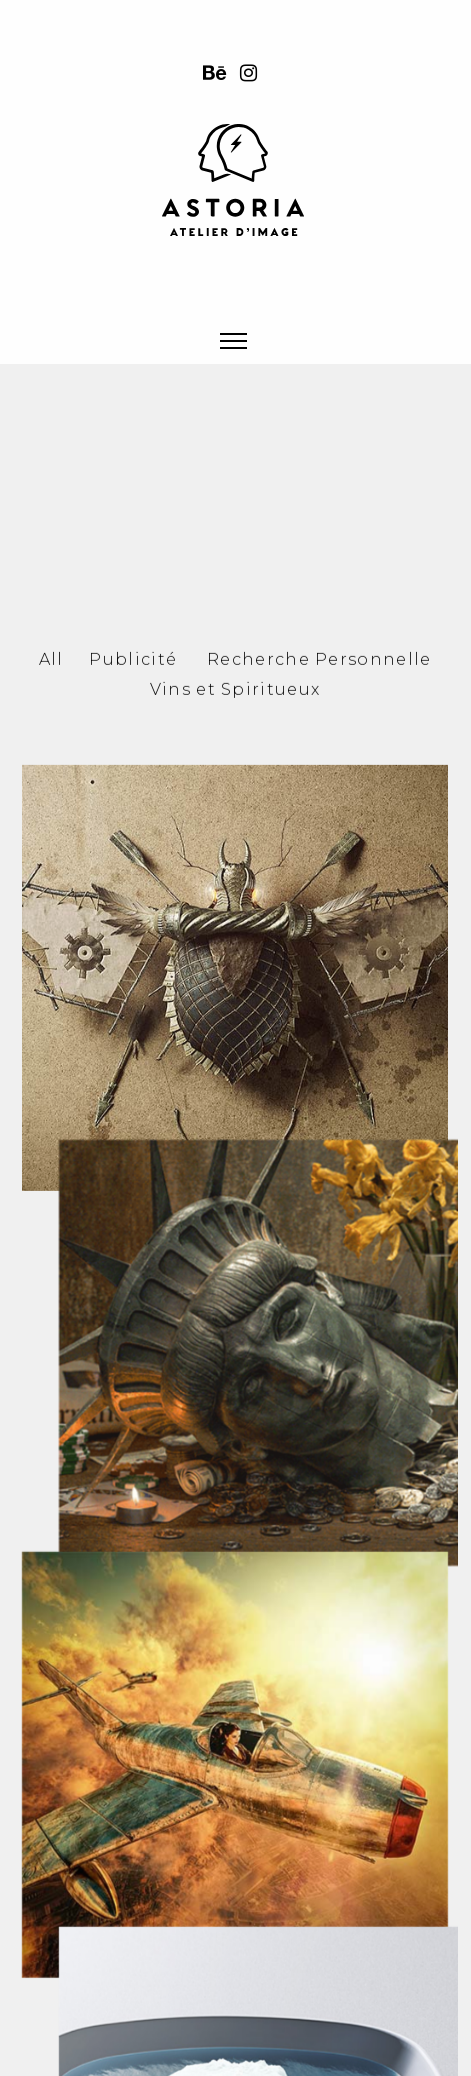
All (51, 777)
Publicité (133, 777)
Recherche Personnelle (319, 777)
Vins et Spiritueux (235, 807)
